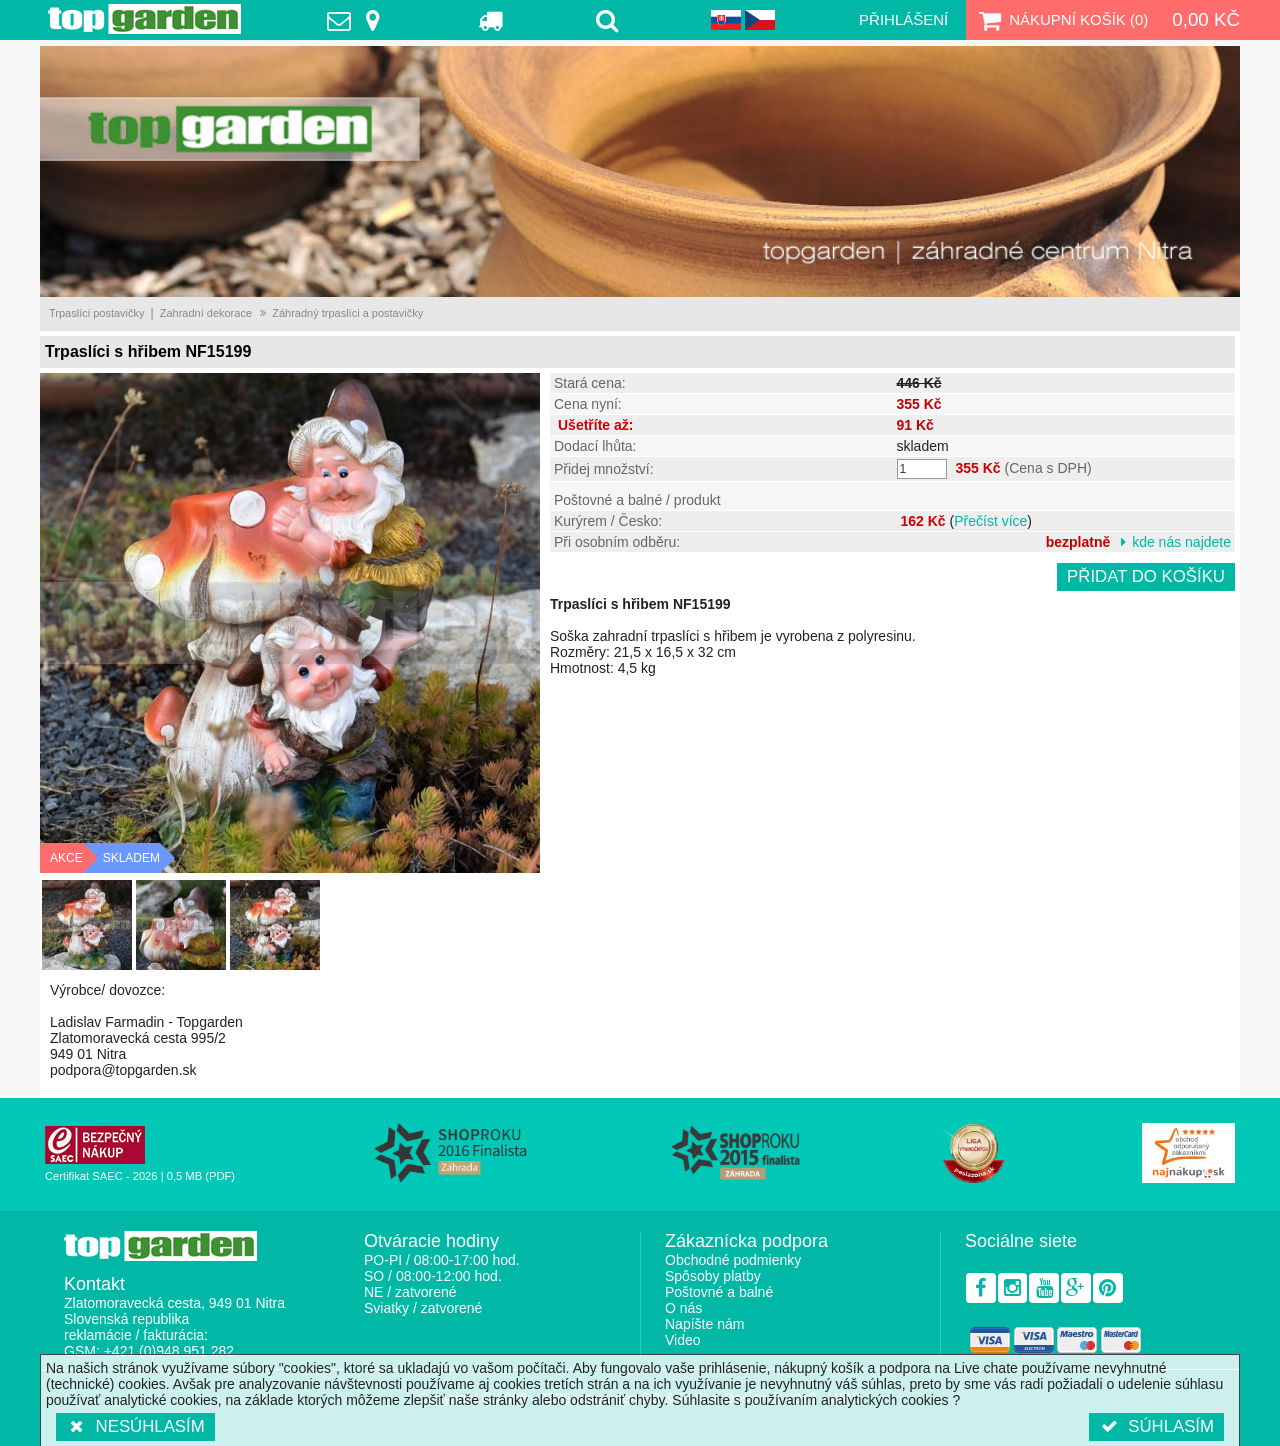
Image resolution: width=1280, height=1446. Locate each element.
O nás (683, 1308)
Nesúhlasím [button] (135, 1426)
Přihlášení (903, 19)
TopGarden (144, 19)
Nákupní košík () (1061, 20)
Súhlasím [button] (1156, 1426)
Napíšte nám (704, 1324)
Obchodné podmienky (733, 1260)
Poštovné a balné (719, 1292)
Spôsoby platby (713, 1276)
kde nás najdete (1181, 542)
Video (683, 1340)
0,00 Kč (1206, 19)
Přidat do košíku (1146, 576)
